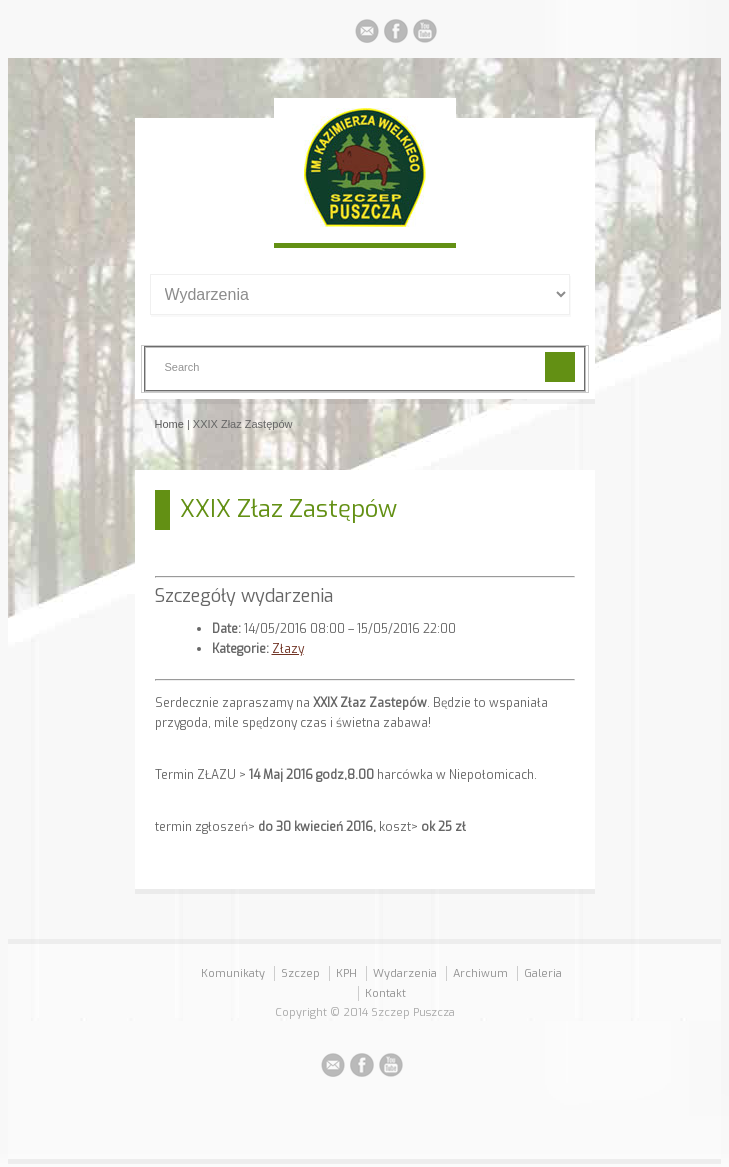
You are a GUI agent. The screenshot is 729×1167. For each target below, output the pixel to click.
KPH (346, 973)
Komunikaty (233, 973)
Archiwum (480, 973)
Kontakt (385, 993)
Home (169, 424)
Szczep (300, 973)
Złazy (288, 649)
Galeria (543, 973)
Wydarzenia (405, 973)
